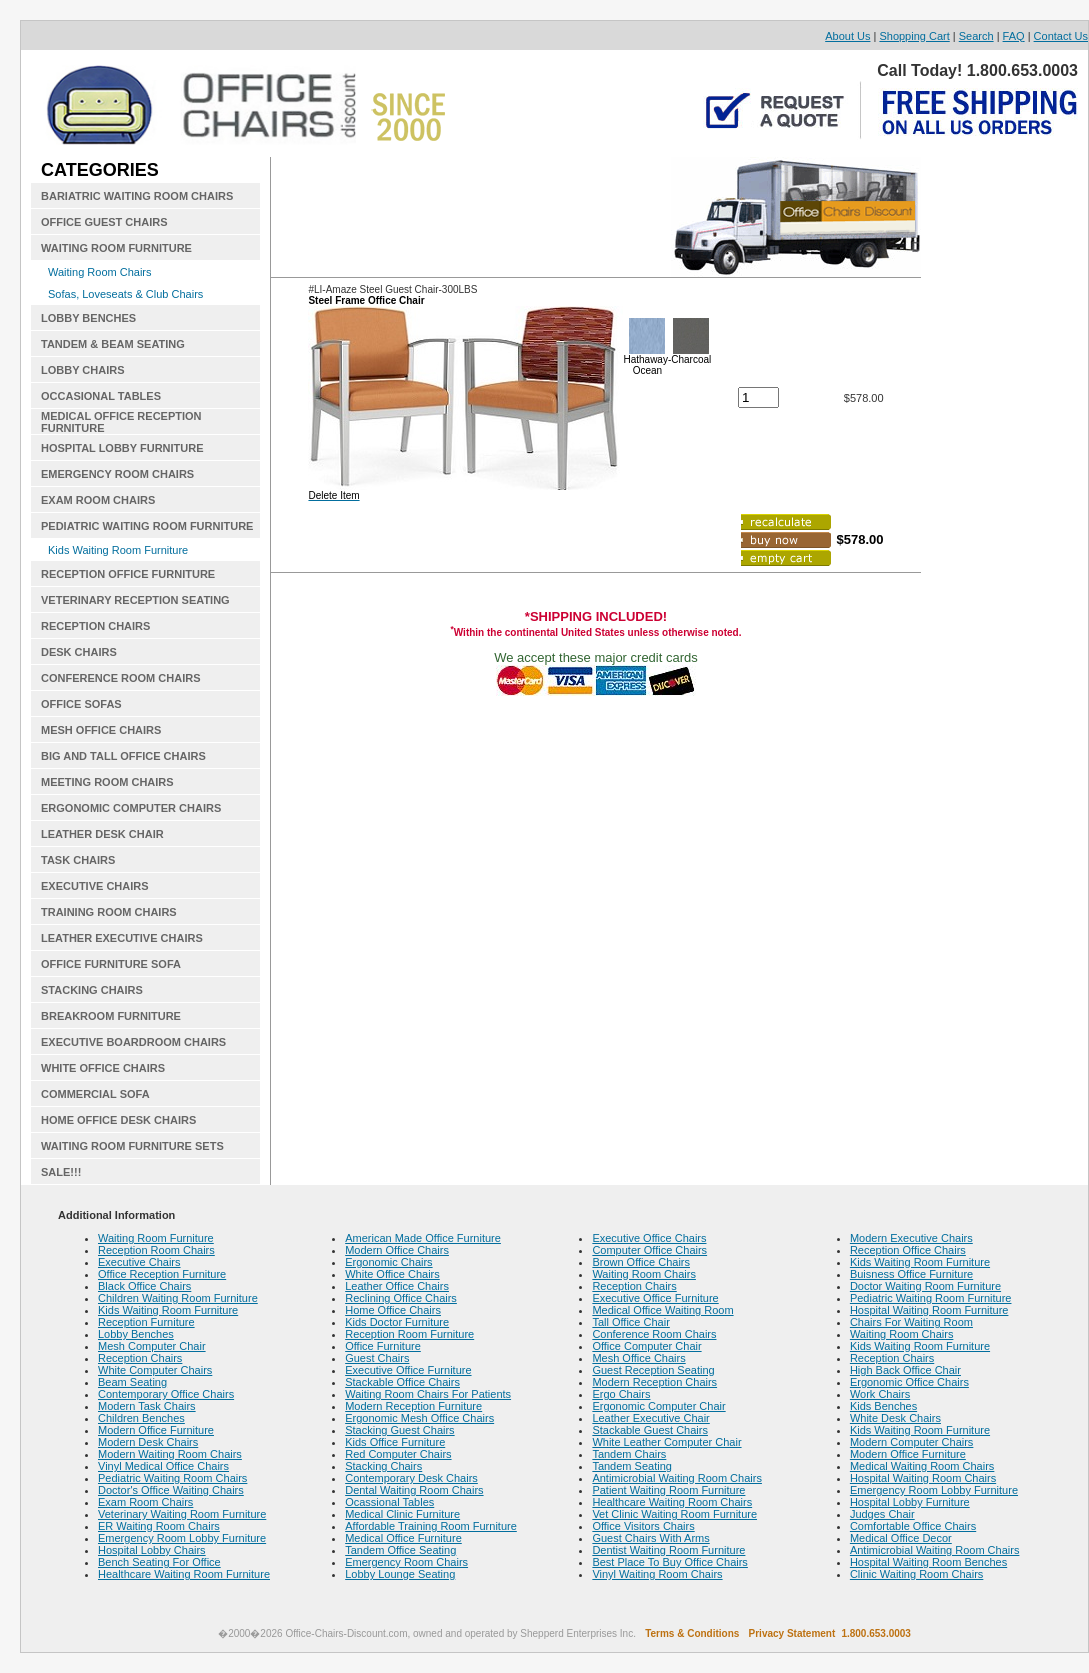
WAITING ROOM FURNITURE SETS (132, 1146)
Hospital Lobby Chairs (152, 1550)
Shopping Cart (914, 36)
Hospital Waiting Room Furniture (929, 1310)
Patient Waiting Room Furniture (668, 1490)
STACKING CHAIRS (92, 990)
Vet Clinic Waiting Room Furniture (674, 1514)
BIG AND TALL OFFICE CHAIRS (123, 756)
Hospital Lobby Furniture (910, 1502)
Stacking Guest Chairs (399, 1430)
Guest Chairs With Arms (650, 1538)
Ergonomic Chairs (388, 1262)
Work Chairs (880, 1394)
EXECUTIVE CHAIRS (95, 886)
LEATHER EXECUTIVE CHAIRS (122, 938)
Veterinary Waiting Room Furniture (182, 1514)
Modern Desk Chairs (148, 1442)
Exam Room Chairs (145, 1502)
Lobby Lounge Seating (400, 1574)
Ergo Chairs (621, 1394)
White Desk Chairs (895, 1418)
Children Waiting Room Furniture (178, 1298)
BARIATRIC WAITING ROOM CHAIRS (137, 196)
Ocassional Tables (389, 1502)
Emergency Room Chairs (406, 1562)
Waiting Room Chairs (100, 272)
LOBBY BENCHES (88, 318)
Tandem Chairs (629, 1454)
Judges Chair (882, 1514)
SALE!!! (61, 1172)
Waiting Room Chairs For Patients (428, 1394)
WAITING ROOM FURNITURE (116, 248)
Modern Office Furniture (156, 1430)
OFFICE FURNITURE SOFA (111, 964)
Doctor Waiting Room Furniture (925, 1286)
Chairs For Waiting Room (911, 1322)
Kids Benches (883, 1406)
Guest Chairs (377, 1358)
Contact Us (1061, 36)
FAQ (1014, 36)
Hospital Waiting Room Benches (928, 1562)
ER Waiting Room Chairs (159, 1526)
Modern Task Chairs (147, 1406)
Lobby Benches (136, 1334)
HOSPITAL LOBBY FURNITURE (122, 448)
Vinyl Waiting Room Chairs (657, 1574)
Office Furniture (383, 1346)
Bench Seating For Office (159, 1562)
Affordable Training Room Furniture (431, 1526)
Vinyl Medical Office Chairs (163, 1466)
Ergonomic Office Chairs (909, 1382)
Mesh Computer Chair (152, 1346)
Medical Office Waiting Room (662, 1310)
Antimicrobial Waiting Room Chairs (677, 1478)
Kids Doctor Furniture (397, 1322)
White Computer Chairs (155, 1370)
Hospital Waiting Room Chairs (923, 1478)
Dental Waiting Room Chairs (414, 1490)
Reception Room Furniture (409, 1334)
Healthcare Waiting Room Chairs (672, 1502)
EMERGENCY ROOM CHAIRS (117, 474)
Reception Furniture (146, 1322)
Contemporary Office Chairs (166, 1394)
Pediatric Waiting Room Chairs (172, 1478)
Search (976, 36)
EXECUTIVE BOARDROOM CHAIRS (133, 1042)
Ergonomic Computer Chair (658, 1406)
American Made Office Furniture (423, 1238)
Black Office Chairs (144, 1286)
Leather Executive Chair (650, 1418)
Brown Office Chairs (641, 1262)
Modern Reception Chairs (654, 1382)
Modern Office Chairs (397, 1250)
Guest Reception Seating (653, 1370)
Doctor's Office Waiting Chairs (171, 1490)
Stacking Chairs (383, 1466)
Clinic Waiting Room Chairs (916, 1574)
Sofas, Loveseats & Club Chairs (125, 294)
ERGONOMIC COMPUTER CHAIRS (131, 808)
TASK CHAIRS (78, 860)
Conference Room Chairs (654, 1334)
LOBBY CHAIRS (83, 370)
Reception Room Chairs (156, 1250)
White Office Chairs (392, 1274)
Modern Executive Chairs (911, 1238)
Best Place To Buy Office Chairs (670, 1562)
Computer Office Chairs (649, 1250)
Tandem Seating (632, 1466)
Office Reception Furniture (162, 1274)
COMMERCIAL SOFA (95, 1094)
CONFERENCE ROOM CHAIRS (121, 678)
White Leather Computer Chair (666, 1442)
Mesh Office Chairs (638, 1358)
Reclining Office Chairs (401, 1298)
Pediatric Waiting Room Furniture (931, 1298)
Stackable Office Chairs (402, 1382)
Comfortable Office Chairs (913, 1526)
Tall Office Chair (630, 1322)
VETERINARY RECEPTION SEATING (135, 600)
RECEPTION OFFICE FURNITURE (128, 574)
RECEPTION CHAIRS (95, 626)
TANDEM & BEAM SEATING (113, 344)
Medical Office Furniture (403, 1538)
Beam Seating (132, 1382)
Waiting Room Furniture (156, 1238)
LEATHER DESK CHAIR (102, 834)
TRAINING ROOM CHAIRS (109, 912)
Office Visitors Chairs (643, 1526)
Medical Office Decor (901, 1538)
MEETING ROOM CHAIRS (107, 782)
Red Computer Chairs (398, 1454)
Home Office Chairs (393, 1310)
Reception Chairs (140, 1358)
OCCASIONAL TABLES (101, 396)
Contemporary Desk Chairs (411, 1478)
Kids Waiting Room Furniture (118, 550)
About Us (847, 36)
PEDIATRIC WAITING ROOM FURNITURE (147, 526)
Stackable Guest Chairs (650, 1430)
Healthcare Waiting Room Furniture (184, 1574)
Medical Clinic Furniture (402, 1514)
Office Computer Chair (646, 1346)
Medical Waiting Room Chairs (922, 1466)
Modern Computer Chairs (912, 1442)
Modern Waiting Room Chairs (170, 1454)
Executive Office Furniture (408, 1370)
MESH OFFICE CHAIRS (101, 730)
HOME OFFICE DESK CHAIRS (118, 1120)
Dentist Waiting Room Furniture (668, 1550)
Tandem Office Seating (400, 1550)
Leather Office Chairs (397, 1286)
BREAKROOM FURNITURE (111, 1016)
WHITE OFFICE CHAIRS (103, 1068)
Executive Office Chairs (649, 1238)
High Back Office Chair (905, 1370)
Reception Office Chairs (908, 1250)
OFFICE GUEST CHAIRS (104, 222)
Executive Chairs (139, 1262)
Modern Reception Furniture (413, 1406)
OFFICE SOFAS (81, 704)
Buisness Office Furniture (911, 1274)
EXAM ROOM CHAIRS (98, 500)
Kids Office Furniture (395, 1442)
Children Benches (141, 1418)
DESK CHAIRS (79, 652)
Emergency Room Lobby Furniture (182, 1538)
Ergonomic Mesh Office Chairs (419, 1418)
